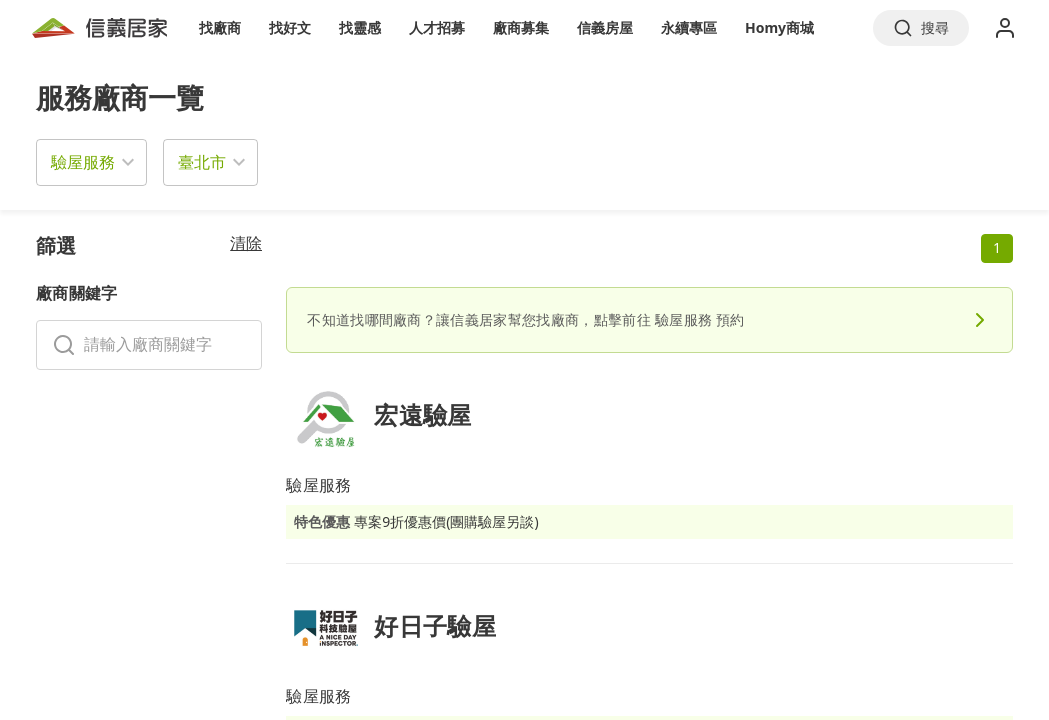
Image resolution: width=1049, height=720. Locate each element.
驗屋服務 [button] (83, 162)
